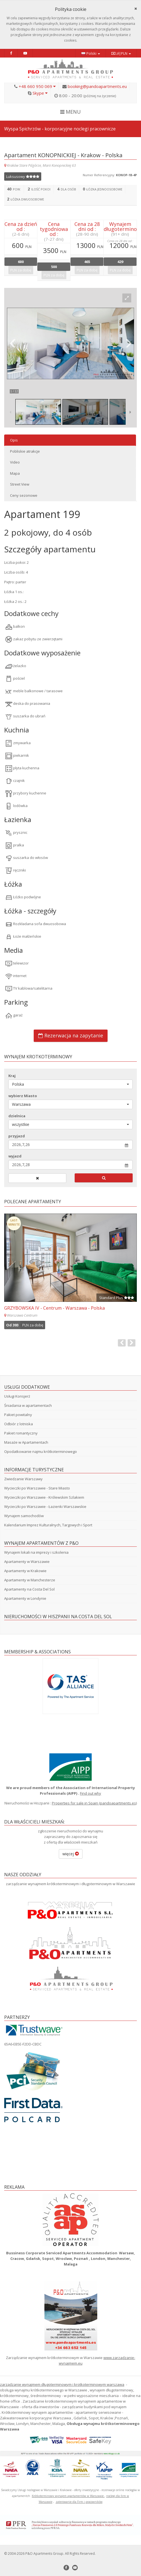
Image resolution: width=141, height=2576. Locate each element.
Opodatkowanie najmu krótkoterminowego (40, 1451)
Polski (90, 53)
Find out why (90, 1793)
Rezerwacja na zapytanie (70, 1035)
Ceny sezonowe (23, 495)
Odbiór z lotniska (18, 1423)
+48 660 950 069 (37, 86)
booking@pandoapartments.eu (97, 86)
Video (15, 462)
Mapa (15, 473)
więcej (70, 1853)
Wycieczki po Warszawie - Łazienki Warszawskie (45, 1506)
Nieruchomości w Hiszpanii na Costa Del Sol (58, 1616)
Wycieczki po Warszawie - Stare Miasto (37, 1488)
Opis (14, 440)
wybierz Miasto (22, 1095)
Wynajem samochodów (24, 1515)
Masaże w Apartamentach (26, 1442)
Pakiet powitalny (18, 1414)
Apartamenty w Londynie (25, 1598)
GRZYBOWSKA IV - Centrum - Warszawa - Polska (54, 1308)
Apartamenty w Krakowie (25, 1570)
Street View (19, 484)
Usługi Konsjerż (17, 1396)
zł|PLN (121, 53)
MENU (70, 111)
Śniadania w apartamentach (28, 1405)
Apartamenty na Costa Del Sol (29, 1589)
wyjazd (14, 1156)
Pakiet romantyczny (21, 1433)
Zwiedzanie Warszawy (23, 1478)
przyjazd (16, 1135)
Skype (40, 93)
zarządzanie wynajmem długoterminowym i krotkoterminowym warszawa (62, 2384)
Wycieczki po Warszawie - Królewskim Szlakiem (44, 1497)
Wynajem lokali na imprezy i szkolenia (36, 1552)
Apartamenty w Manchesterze (29, 1579)
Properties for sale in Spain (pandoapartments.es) (94, 1803)
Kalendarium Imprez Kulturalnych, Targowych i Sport (48, 1524)
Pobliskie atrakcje (25, 451)
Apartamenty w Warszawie (27, 1561)
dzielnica (16, 1115)
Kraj (12, 1075)
